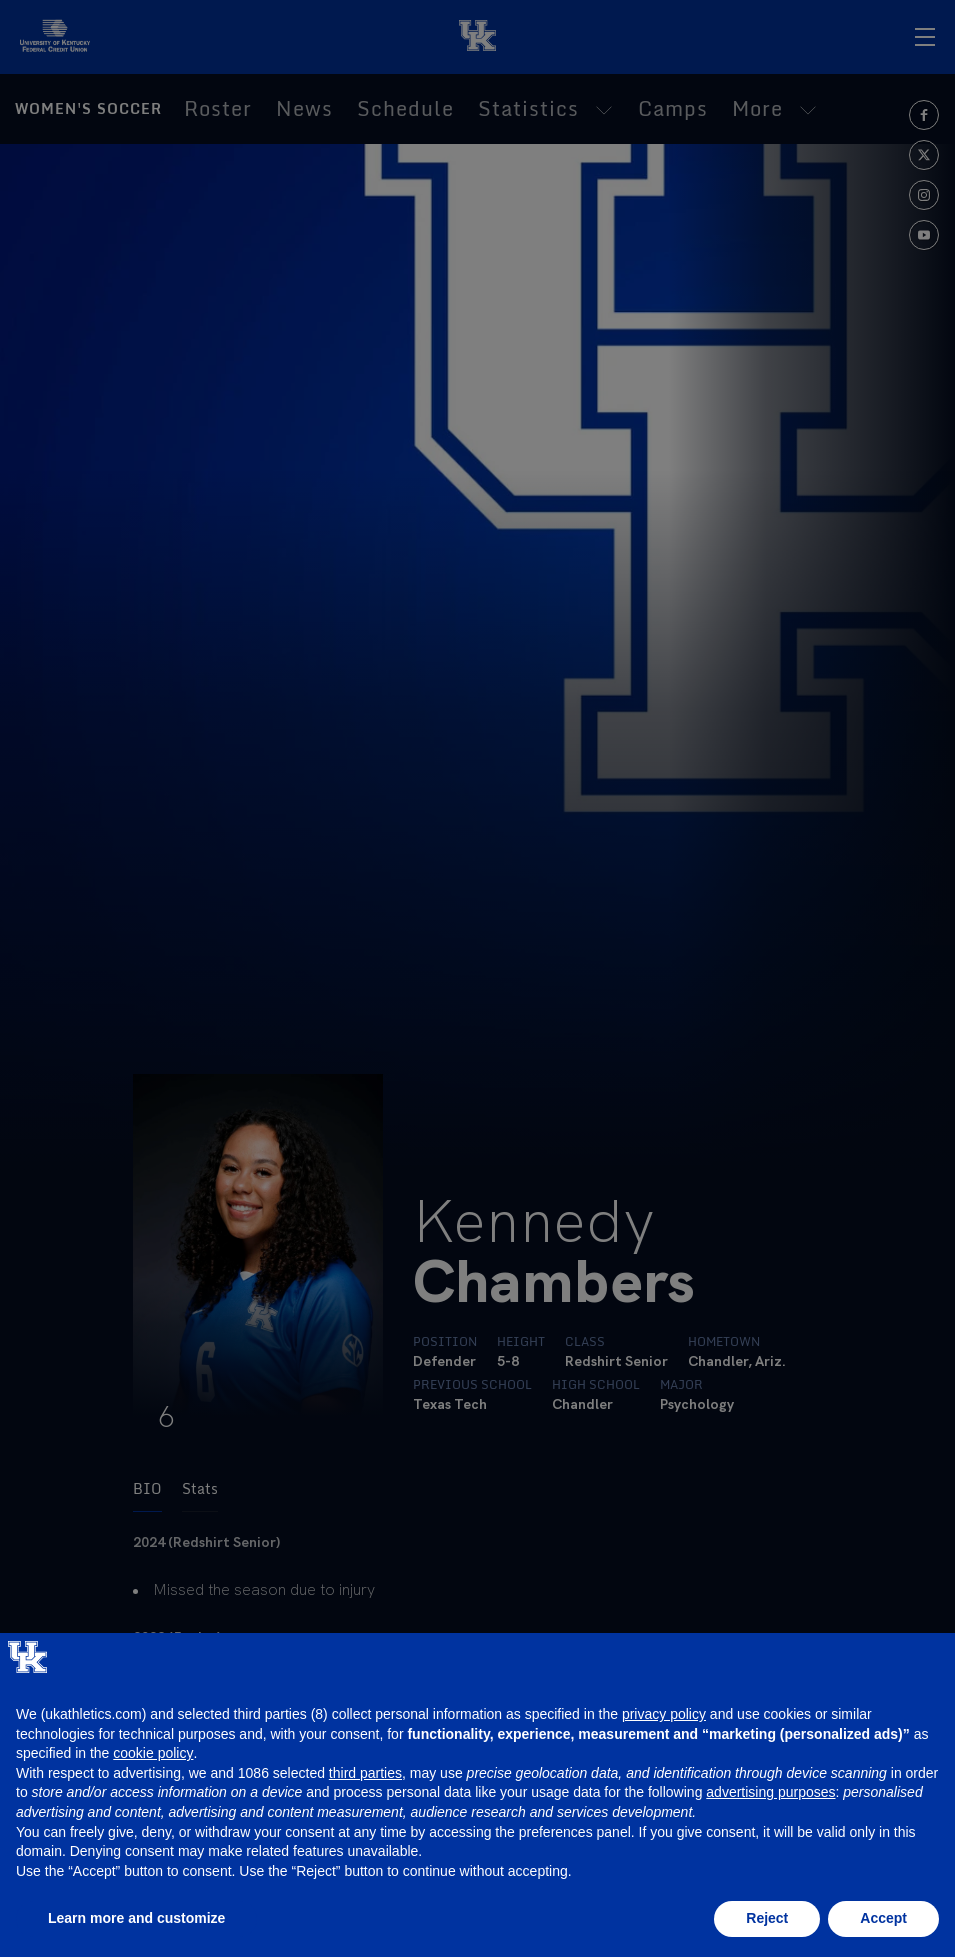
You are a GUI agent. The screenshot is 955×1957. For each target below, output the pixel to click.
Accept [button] (883, 1918)
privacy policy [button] (664, 1714)
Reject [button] (767, 1918)
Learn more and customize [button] (136, 1918)
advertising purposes (770, 1792)
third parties (365, 1773)
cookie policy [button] (153, 1753)
